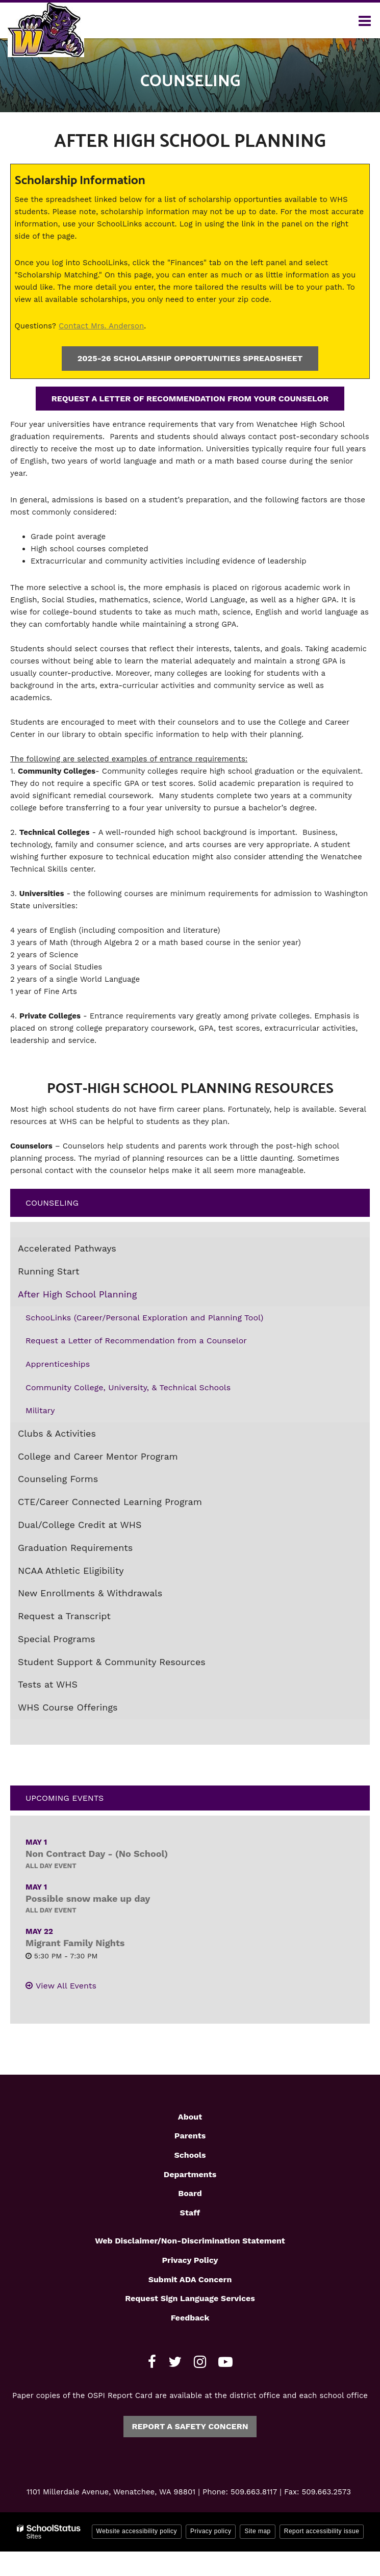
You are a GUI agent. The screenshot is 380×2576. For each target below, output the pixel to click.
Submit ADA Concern (190, 2279)
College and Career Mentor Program (98, 1456)
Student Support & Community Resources (112, 1661)
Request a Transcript (64, 1616)
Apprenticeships (58, 1364)
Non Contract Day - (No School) (97, 1853)
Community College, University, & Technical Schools (128, 1387)
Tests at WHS (48, 1684)
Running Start (48, 1271)
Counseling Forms (58, 1478)
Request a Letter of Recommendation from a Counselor (136, 1340)
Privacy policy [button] (210, 2531)
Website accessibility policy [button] (137, 2531)
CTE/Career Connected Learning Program (110, 1501)
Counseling (52, 1203)
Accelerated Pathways (67, 1248)
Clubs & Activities (57, 1433)
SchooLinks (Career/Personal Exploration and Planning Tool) (144, 1317)
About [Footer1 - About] (190, 2117)
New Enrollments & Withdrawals (90, 1593)
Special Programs (56, 1639)
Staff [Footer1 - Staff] (190, 2212)
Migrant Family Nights (75, 1942)
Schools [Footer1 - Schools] (190, 2155)
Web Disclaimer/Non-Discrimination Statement (190, 2241)
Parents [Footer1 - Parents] (190, 2135)
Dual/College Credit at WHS (80, 1524)
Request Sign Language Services (190, 2298)
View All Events (66, 1986)
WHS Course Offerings (68, 1707)
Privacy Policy (190, 2260)
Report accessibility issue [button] (322, 2531)
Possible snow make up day (88, 1898)
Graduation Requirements (75, 1547)
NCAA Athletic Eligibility (70, 1570)
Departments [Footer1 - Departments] (190, 2174)
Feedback (190, 2318)
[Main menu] (364, 20)
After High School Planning (77, 1294)
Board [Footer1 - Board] (190, 2193)
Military (40, 1410)
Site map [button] (257, 2531)
